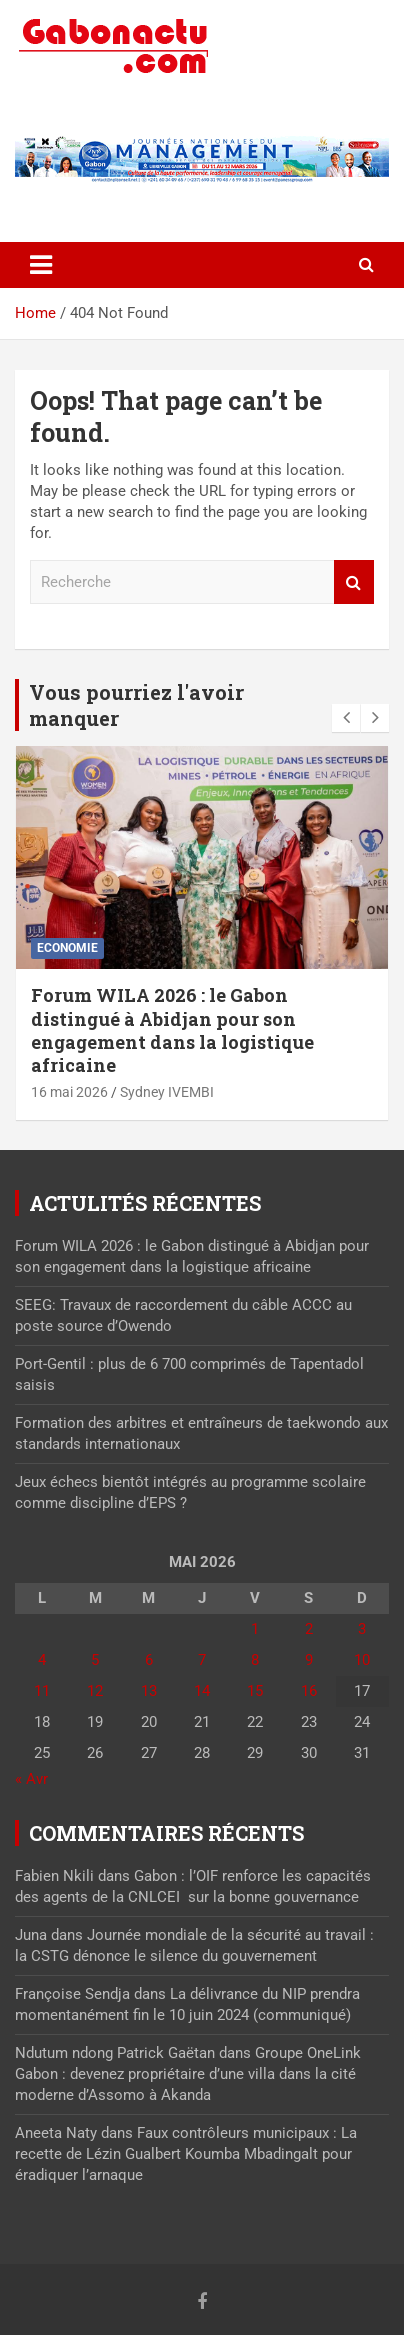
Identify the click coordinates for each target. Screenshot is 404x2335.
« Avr (31, 1779)
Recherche (354, 582)
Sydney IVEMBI (167, 1092)
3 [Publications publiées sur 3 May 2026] (362, 1629)
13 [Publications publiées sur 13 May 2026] (149, 1691)
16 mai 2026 (69, 1092)
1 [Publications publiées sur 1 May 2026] (255, 1629)
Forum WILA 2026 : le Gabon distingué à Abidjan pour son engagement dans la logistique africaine (172, 1030)
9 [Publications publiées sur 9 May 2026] (309, 1660)
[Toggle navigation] (41, 265)
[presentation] (346, 718)
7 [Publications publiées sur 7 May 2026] (202, 1660)
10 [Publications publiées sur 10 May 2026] (362, 1660)
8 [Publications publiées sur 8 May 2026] (255, 1660)
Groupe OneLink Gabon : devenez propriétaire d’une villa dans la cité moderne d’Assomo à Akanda (188, 2074)
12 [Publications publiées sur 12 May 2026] (95, 1691)
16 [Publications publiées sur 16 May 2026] (309, 1691)
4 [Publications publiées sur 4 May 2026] (42, 1660)
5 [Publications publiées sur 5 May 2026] (95, 1660)
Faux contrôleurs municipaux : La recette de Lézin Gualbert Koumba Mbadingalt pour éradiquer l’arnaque (186, 2154)
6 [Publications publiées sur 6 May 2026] (149, 1660)
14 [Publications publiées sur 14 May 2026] (202, 1691)
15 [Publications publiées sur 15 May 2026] (255, 1691)
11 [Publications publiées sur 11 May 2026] (42, 1691)
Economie (67, 948)
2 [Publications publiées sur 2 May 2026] (309, 1629)
